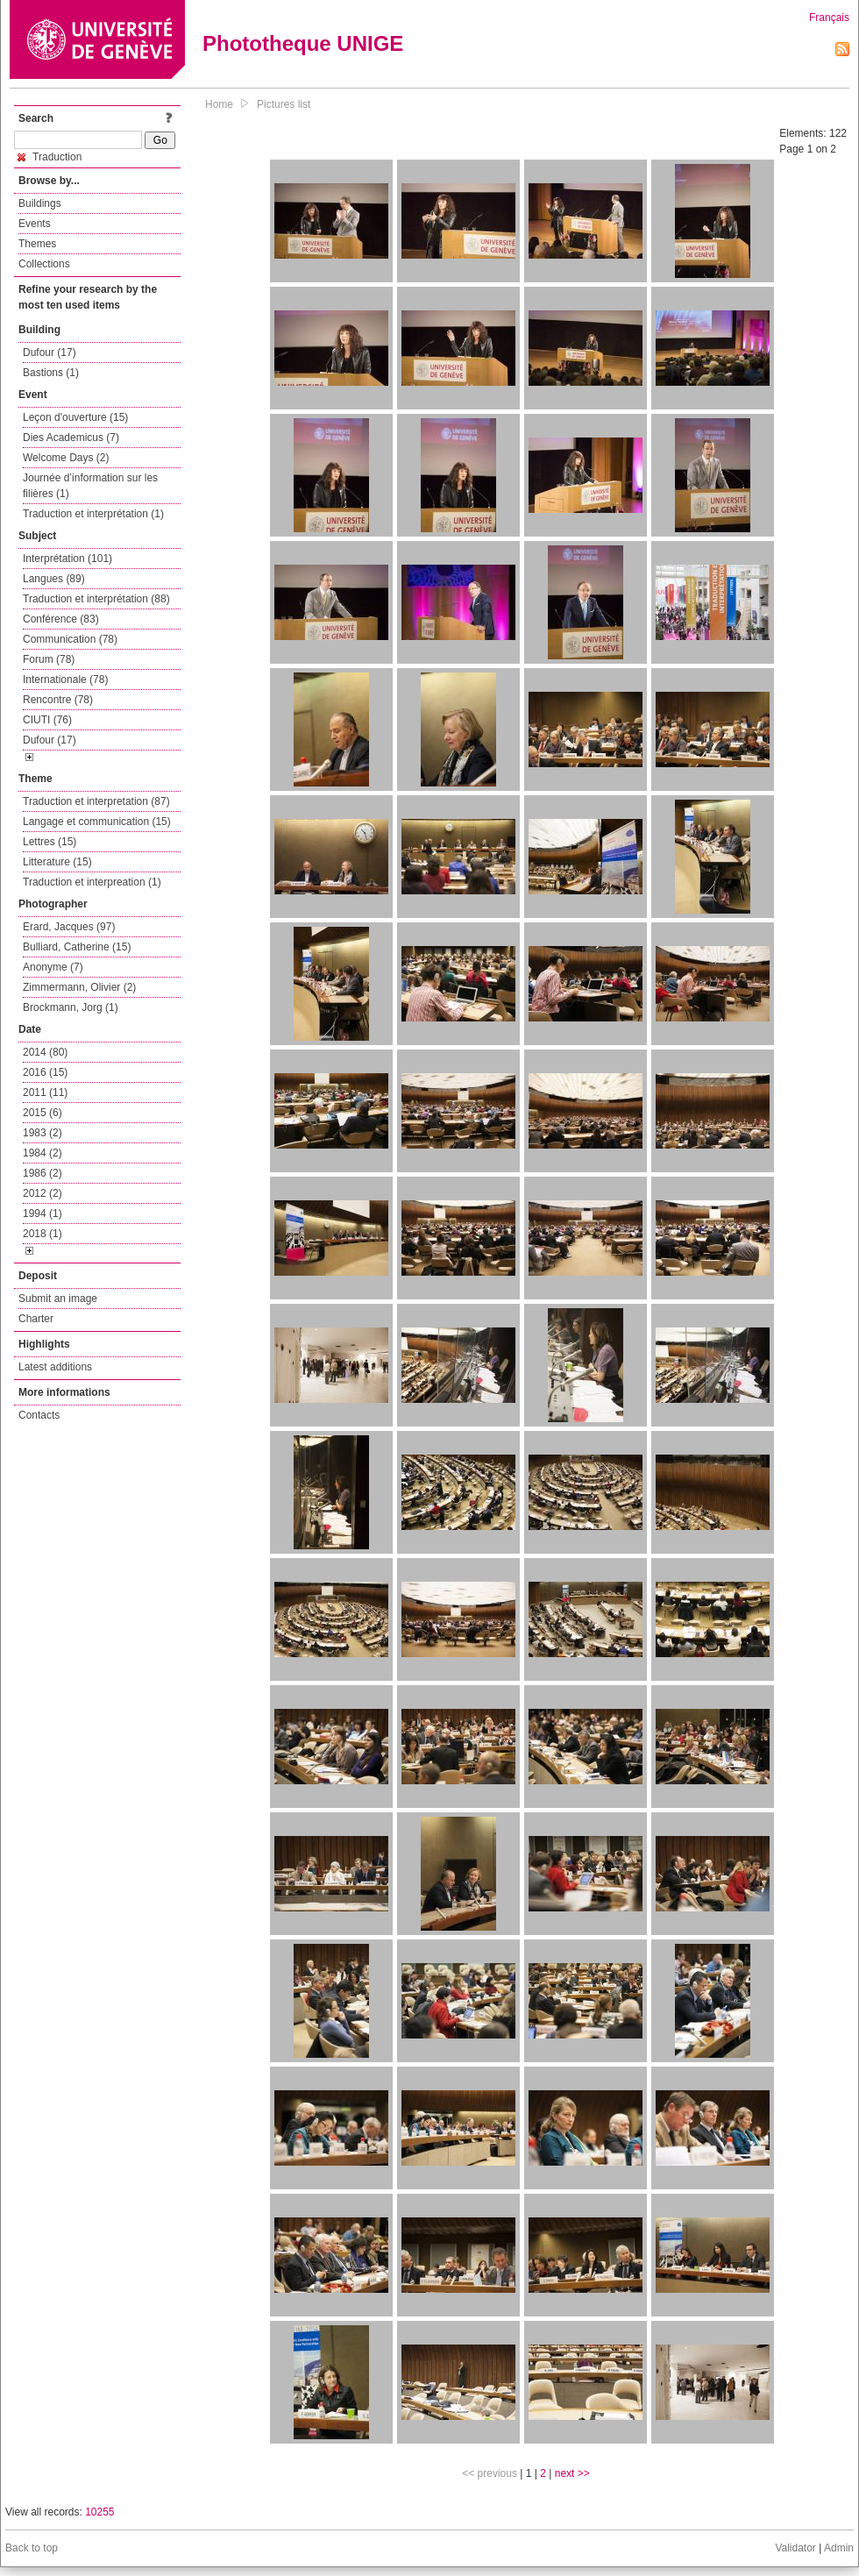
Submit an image (57, 1298)
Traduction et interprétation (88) (96, 599)
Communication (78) (70, 639)
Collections (44, 264)
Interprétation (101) (67, 558)
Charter (35, 1319)
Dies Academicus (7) (71, 437)
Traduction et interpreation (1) (92, 882)
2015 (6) (42, 1113)
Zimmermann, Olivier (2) (79, 987)
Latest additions (55, 1367)
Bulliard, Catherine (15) (77, 947)
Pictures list (283, 104)
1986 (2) (42, 1173)
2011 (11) (45, 1092)
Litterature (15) (57, 862)
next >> (572, 2473)
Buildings (39, 203)
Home (219, 104)
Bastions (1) (51, 372)
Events (34, 223)
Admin (839, 2548)
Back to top (31, 2548)
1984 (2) (42, 1153)
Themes (37, 244)
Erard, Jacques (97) (69, 927)
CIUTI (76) (47, 720)
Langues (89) (54, 579)
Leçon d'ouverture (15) (75, 417)
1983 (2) (42, 1133)
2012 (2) (42, 1193)
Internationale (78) (65, 679)
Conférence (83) (61, 619)
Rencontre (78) (58, 700)
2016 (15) (45, 1072)
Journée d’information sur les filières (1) (90, 486)
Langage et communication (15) (97, 821)
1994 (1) (42, 1213)
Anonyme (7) (53, 967)
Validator (795, 2548)
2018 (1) (42, 1234)
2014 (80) (45, 1052)
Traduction (50, 157)
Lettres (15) (49, 842)
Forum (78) (49, 659)
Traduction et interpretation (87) (96, 801)
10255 (99, 2512)
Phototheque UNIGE (302, 43)
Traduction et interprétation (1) (93, 514)
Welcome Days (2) (66, 458)
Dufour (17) (49, 352)
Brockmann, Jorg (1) (70, 1007)
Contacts (39, 1415)
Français (829, 17)
